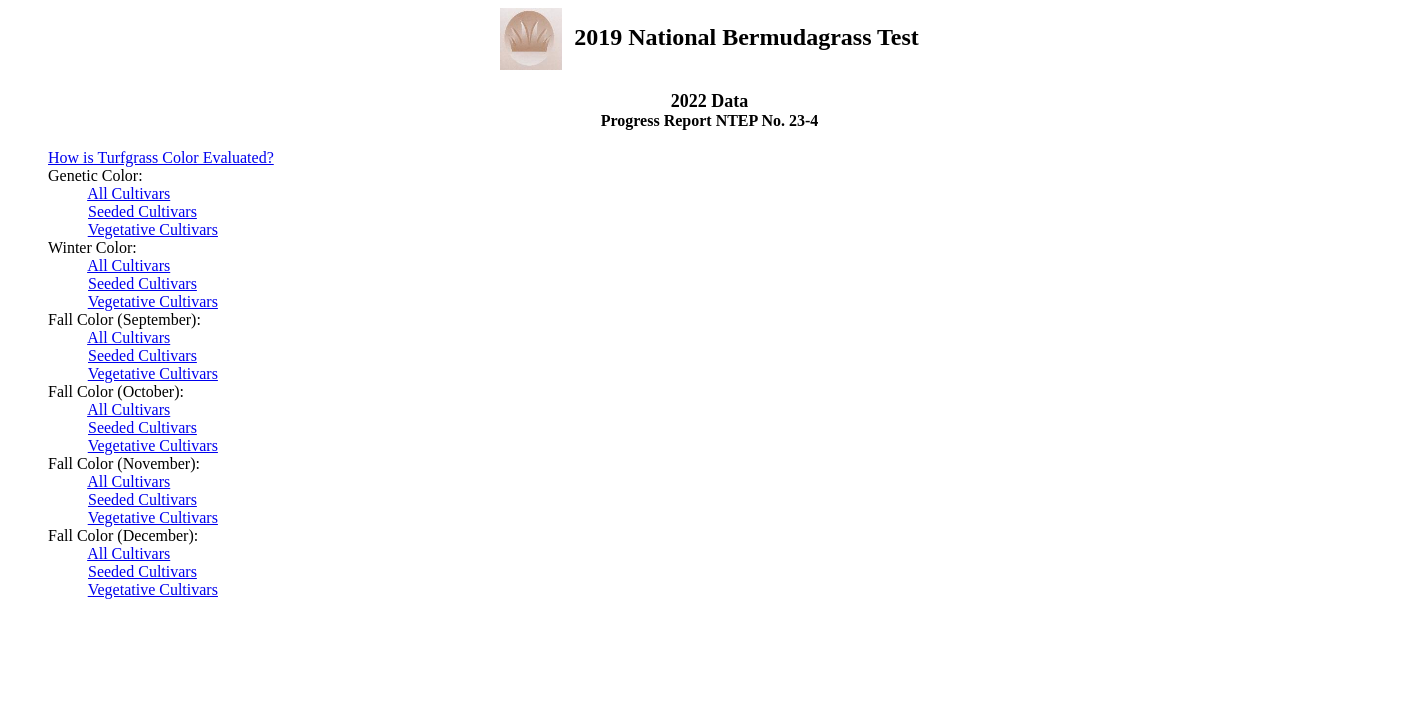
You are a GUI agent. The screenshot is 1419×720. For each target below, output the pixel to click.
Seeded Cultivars (142, 211)
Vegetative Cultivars (153, 229)
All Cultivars (128, 193)
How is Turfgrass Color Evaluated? (161, 157)
